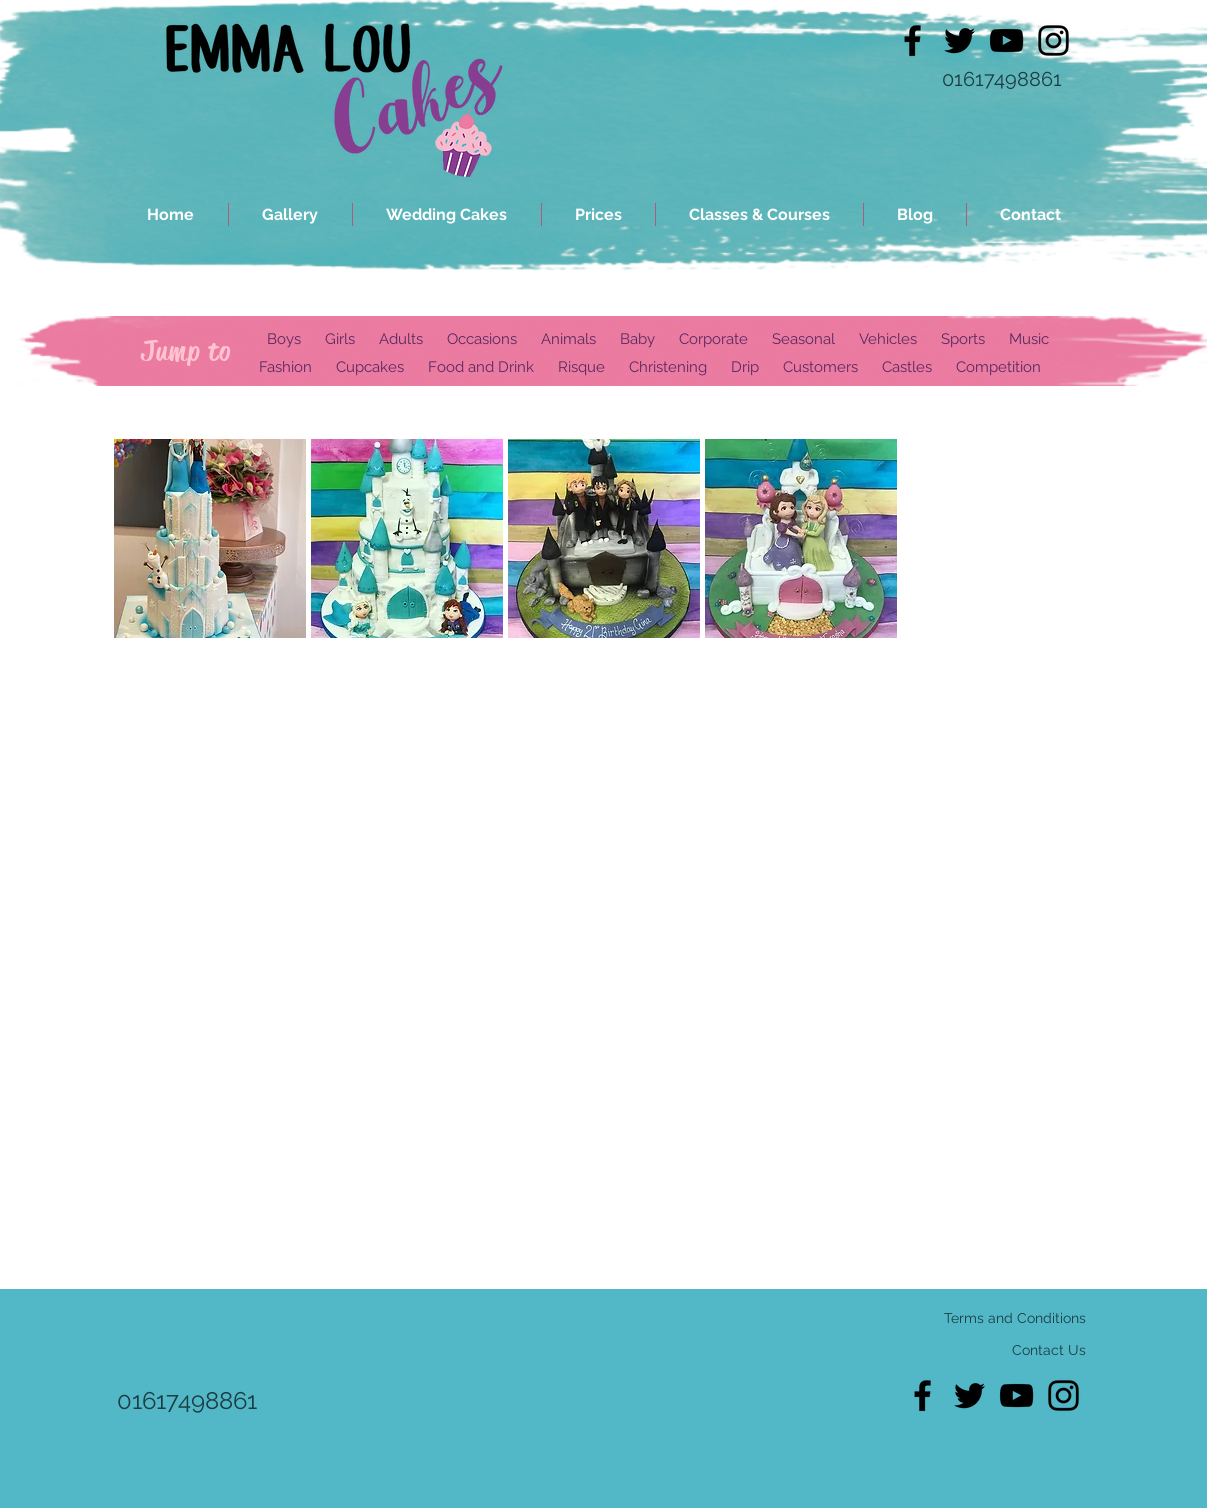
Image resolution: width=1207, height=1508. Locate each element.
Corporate (713, 339)
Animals (568, 339)
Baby (637, 339)
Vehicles (888, 339)
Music (1029, 339)
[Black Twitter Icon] (959, 40)
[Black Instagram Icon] (1053, 40)
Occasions (482, 339)
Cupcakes (370, 367)
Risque (581, 367)
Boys (284, 339)
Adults (401, 339)
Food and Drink (481, 367)
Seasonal (803, 339)
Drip (745, 367)
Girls (342, 339)
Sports (963, 339)
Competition (998, 367)
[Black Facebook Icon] (912, 40)
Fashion (285, 367)
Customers (820, 367)
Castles (907, 367)
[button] (210, 538)
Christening (668, 367)
